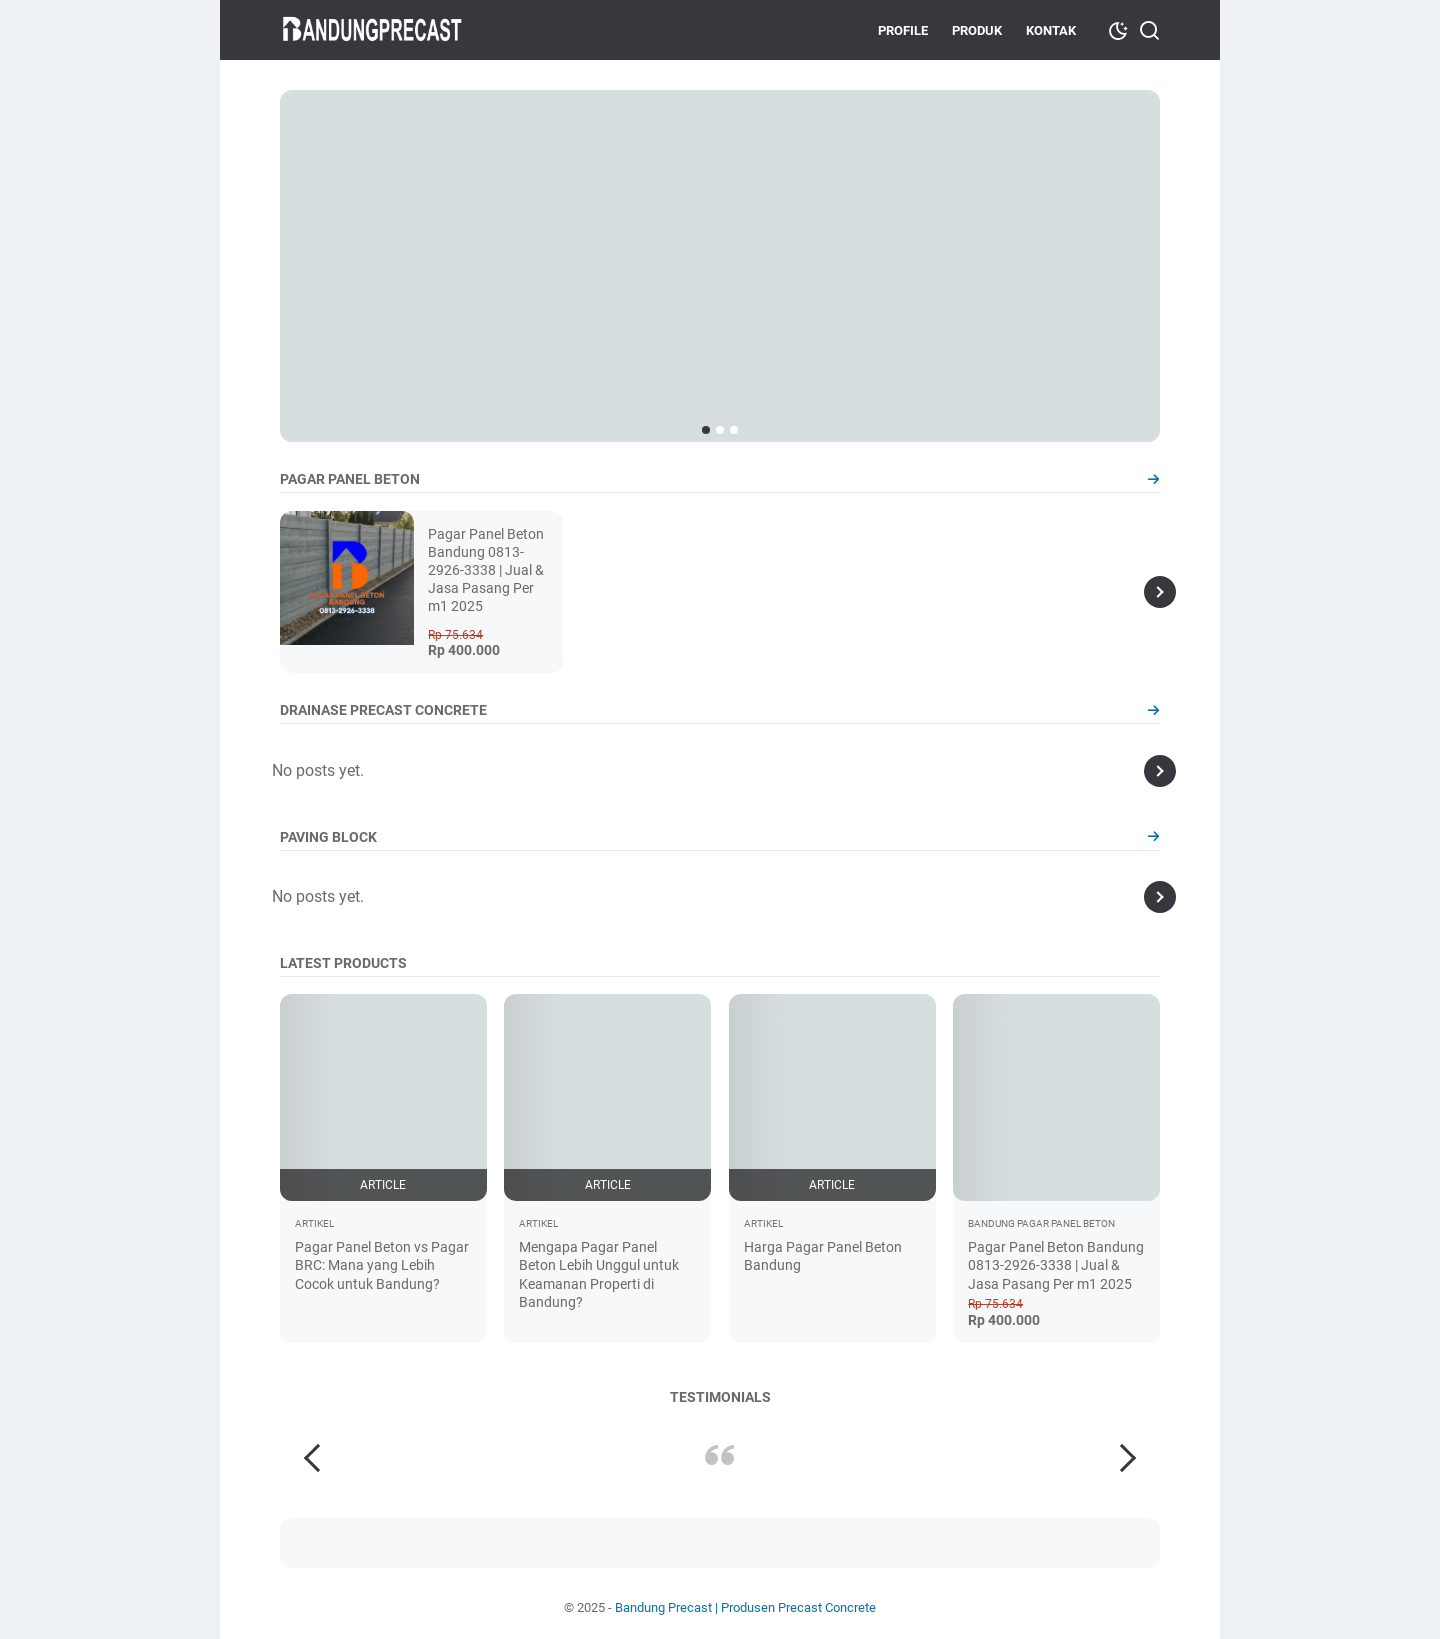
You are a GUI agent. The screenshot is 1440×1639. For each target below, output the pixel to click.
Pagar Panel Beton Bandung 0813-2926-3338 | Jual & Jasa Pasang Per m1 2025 (486, 570)
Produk (977, 30)
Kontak (1051, 30)
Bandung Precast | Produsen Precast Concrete (745, 1607)
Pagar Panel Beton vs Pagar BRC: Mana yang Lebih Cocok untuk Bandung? (382, 1265)
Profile (903, 30)
